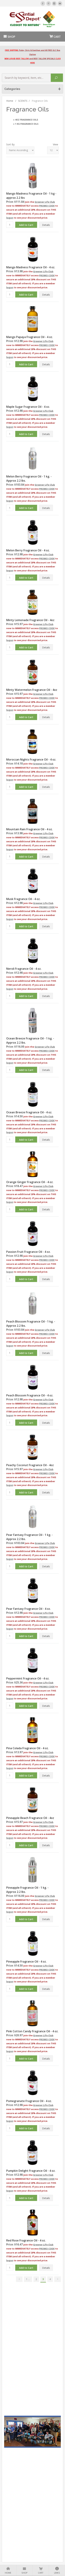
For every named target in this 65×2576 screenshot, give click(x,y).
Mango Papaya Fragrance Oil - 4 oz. (29, 337)
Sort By (10, 144)
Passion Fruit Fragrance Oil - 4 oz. (28, 1252)
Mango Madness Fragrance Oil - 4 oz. (30, 267)
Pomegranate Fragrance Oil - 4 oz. (29, 2101)
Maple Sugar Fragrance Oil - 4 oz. (28, 407)
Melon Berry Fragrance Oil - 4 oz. (28, 550)
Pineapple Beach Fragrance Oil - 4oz (30, 1818)
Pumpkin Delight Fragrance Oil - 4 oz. (30, 2171)
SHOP (9, 37)
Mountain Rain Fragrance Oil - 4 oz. (29, 829)
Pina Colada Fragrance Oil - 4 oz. (27, 1748)
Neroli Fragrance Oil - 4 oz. (23, 969)
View (55, 144)
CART (55, 36)
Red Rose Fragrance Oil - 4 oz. (26, 2240)
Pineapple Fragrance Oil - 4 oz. (26, 1961)
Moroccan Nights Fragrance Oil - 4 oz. (31, 759)
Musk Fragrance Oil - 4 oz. (23, 899)
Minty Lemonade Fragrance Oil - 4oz (30, 620)
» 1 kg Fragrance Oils (25, 123)
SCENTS (24, 100)
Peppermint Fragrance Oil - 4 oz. (27, 1678)
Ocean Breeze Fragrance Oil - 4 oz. (29, 1112)
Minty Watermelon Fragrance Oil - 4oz (31, 690)
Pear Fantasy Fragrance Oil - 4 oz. (28, 1609)
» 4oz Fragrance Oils (25, 119)
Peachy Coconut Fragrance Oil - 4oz (30, 1465)
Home (11, 100)
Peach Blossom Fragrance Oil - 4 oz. (29, 1395)
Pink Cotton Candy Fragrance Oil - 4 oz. (32, 2031)
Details (46, 225)
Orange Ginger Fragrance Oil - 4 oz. (29, 1182)
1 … (28, 2279)
